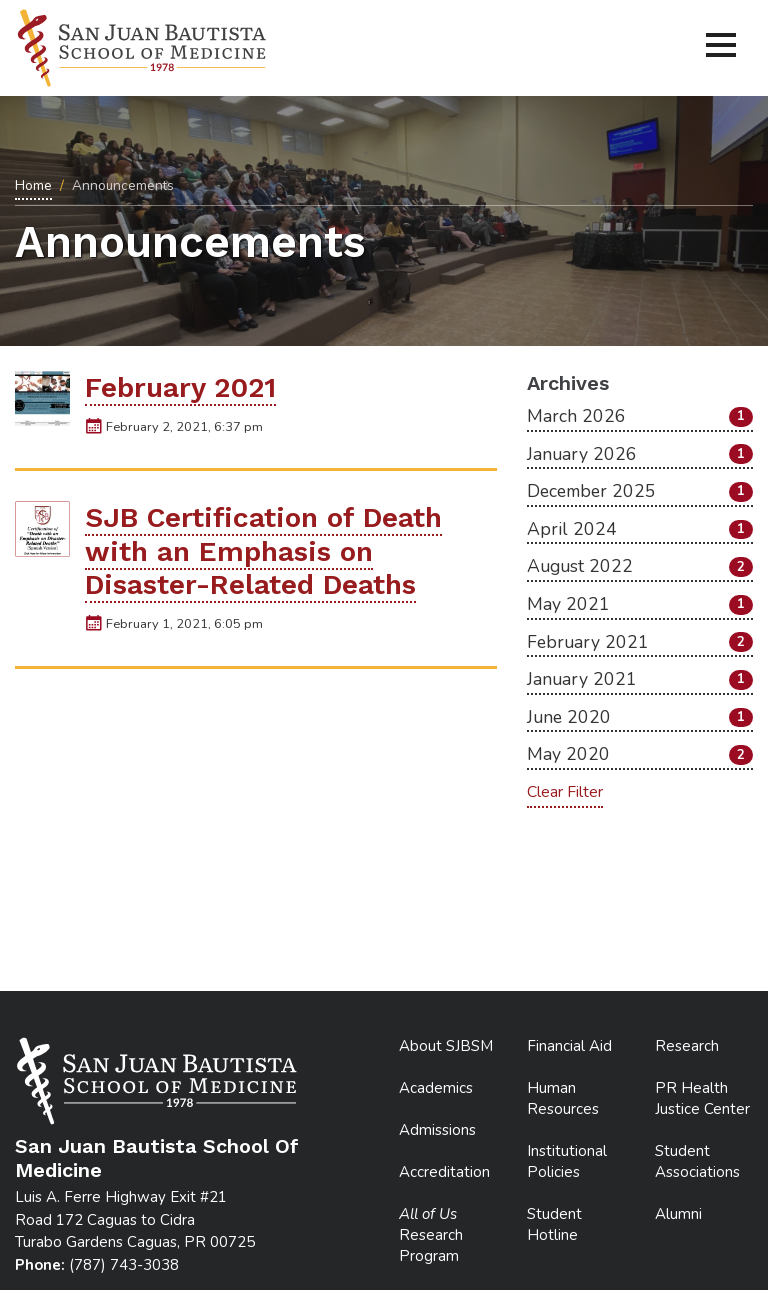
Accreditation (444, 1172)
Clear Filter (565, 792)
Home (33, 185)
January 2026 (640, 454)
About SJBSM (446, 1046)
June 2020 (640, 717)
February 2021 (180, 387)
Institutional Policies (567, 1161)
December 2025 (640, 491)
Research (687, 1046)
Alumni (678, 1214)
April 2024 (640, 529)
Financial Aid (569, 1046)
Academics (436, 1088)
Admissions (437, 1130)
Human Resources (563, 1098)
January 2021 (640, 679)
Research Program (431, 1235)
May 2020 (640, 754)
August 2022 (640, 566)
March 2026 (640, 416)
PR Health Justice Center (702, 1098)
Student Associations (697, 1161)
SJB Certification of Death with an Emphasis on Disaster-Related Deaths (263, 551)
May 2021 (640, 604)
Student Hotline (554, 1224)
